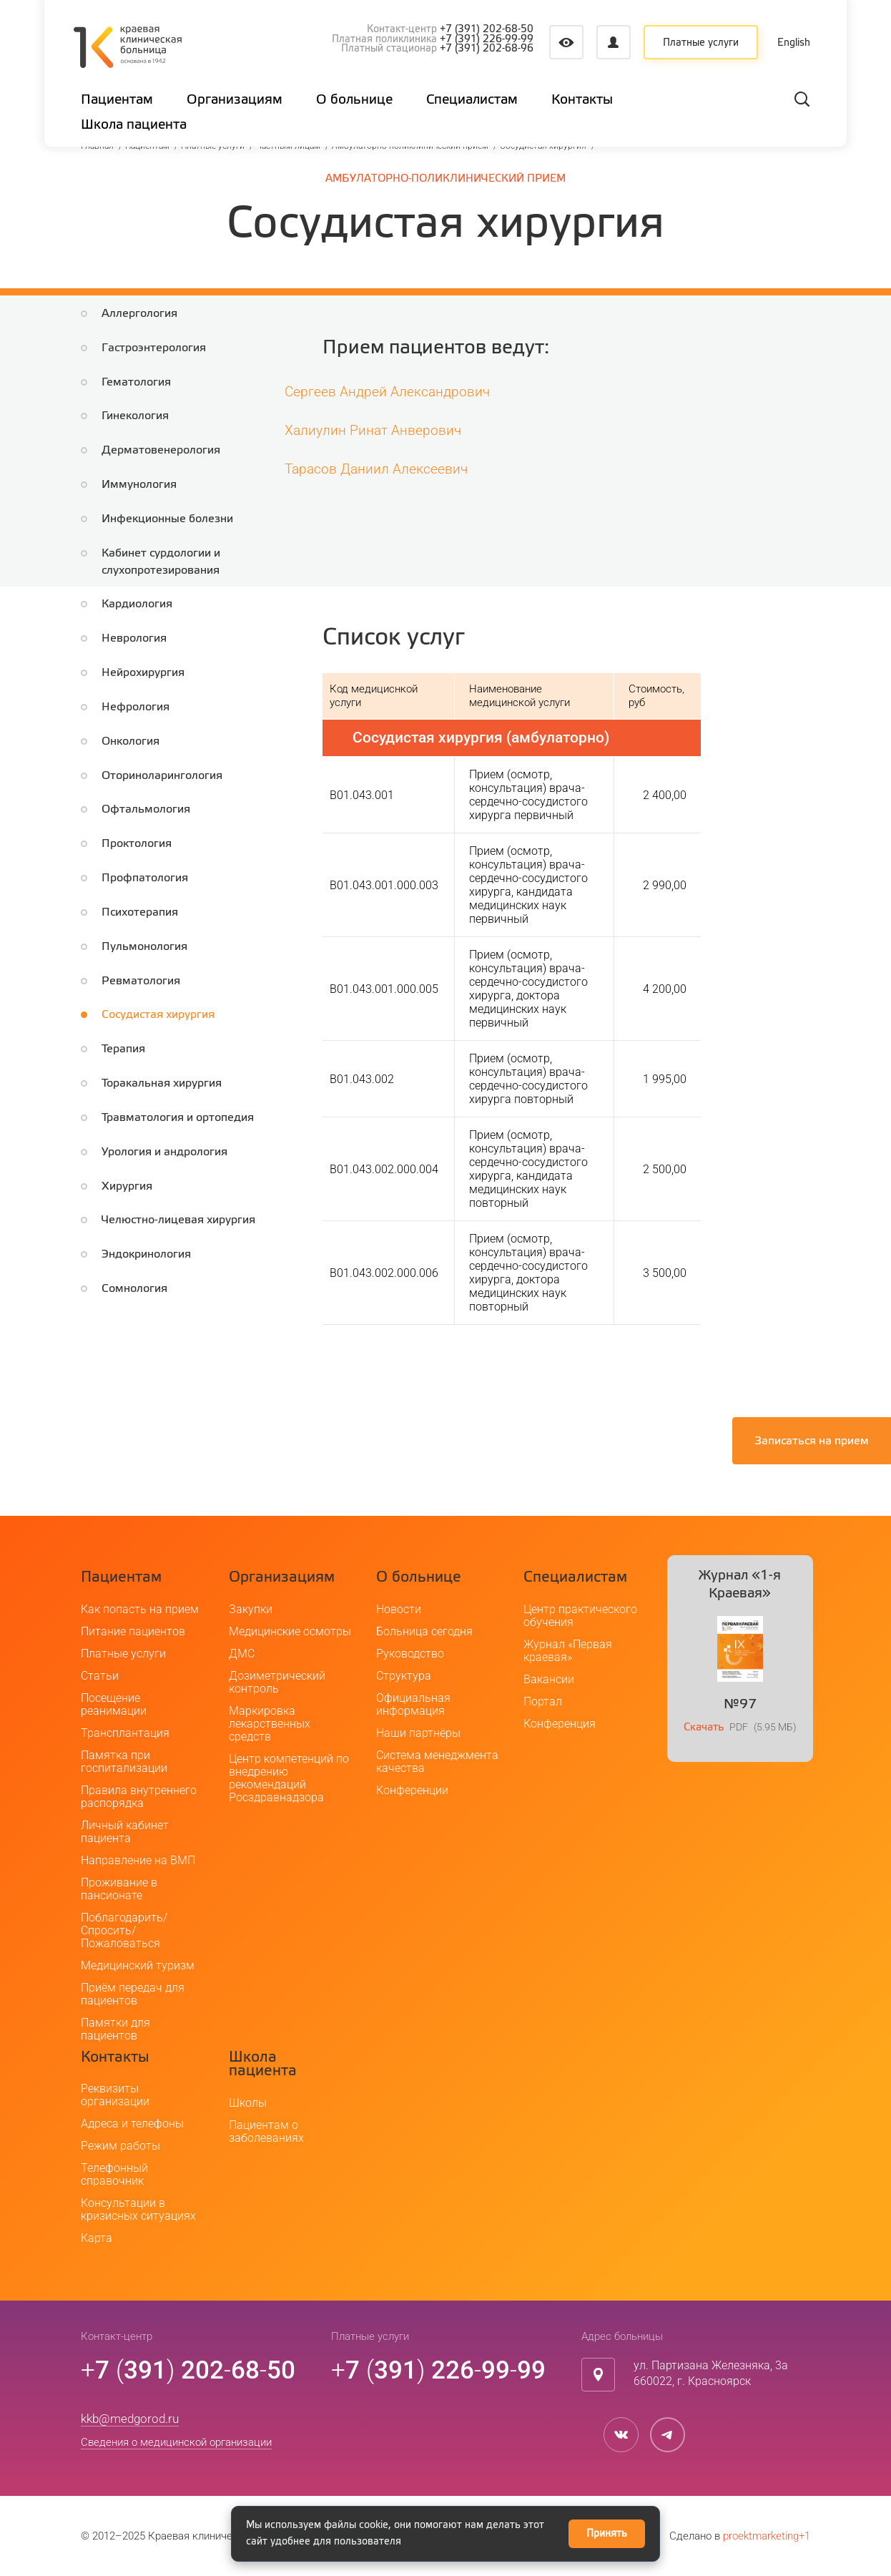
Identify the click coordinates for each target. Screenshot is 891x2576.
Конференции (412, 1790)
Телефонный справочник (114, 2174)
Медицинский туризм (138, 1965)
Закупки (250, 1609)
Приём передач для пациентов (132, 1994)
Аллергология (139, 314)
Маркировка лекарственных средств (269, 1723)
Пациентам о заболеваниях (266, 2131)
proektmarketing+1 (766, 2536)
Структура (403, 1676)
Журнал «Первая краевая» (567, 1650)
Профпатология (145, 878)
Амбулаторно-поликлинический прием (445, 178)
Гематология (136, 382)
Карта (96, 2238)
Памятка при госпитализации (124, 1761)
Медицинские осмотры (290, 1631)
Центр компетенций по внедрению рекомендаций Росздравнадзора (289, 1778)
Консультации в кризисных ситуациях (138, 2209)
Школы (248, 2103)
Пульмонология (144, 947)
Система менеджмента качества (437, 1761)
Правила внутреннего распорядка (139, 1796)
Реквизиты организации (115, 2095)
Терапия (123, 1049)
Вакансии (548, 1679)
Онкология (130, 741)
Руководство (410, 1653)
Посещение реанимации (114, 1704)
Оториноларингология (162, 776)
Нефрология (135, 707)
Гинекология (135, 416)
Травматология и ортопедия (178, 1118)
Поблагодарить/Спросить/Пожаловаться (124, 1930)
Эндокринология (146, 1254)
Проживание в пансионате (119, 1889)
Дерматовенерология (161, 450)
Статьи (100, 1676)
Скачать (704, 1727)
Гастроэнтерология (154, 348)
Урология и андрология (164, 1152)
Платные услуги (701, 43)
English (794, 43)
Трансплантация (125, 1733)
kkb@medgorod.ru (130, 2418)
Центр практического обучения (580, 1615)
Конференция (559, 1723)
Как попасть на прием (140, 1609)
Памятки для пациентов (115, 2029)
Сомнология (134, 1289)
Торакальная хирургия (162, 1083)
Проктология (137, 844)
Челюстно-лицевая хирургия (178, 1220)
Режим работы (120, 2146)
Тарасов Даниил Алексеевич (376, 469)
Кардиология (137, 604)
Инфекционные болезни (167, 519)
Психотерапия (140, 912)
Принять (606, 2534)
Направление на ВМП (138, 1860)
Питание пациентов (133, 1631)
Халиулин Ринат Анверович (373, 430)
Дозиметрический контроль (277, 1682)
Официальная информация (413, 1704)
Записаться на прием (811, 1441)
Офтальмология (146, 809)
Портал (542, 1701)
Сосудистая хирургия (158, 1015)
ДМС (242, 1653)
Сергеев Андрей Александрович (387, 391)
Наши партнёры (418, 1733)
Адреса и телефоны (132, 2123)
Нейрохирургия (143, 673)
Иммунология (139, 485)
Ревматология (141, 981)
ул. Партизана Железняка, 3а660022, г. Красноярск (711, 2374)
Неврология (134, 638)
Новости (398, 1609)
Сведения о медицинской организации (176, 2442)
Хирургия (127, 1186)
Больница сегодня (424, 1631)
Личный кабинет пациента (125, 1831)
